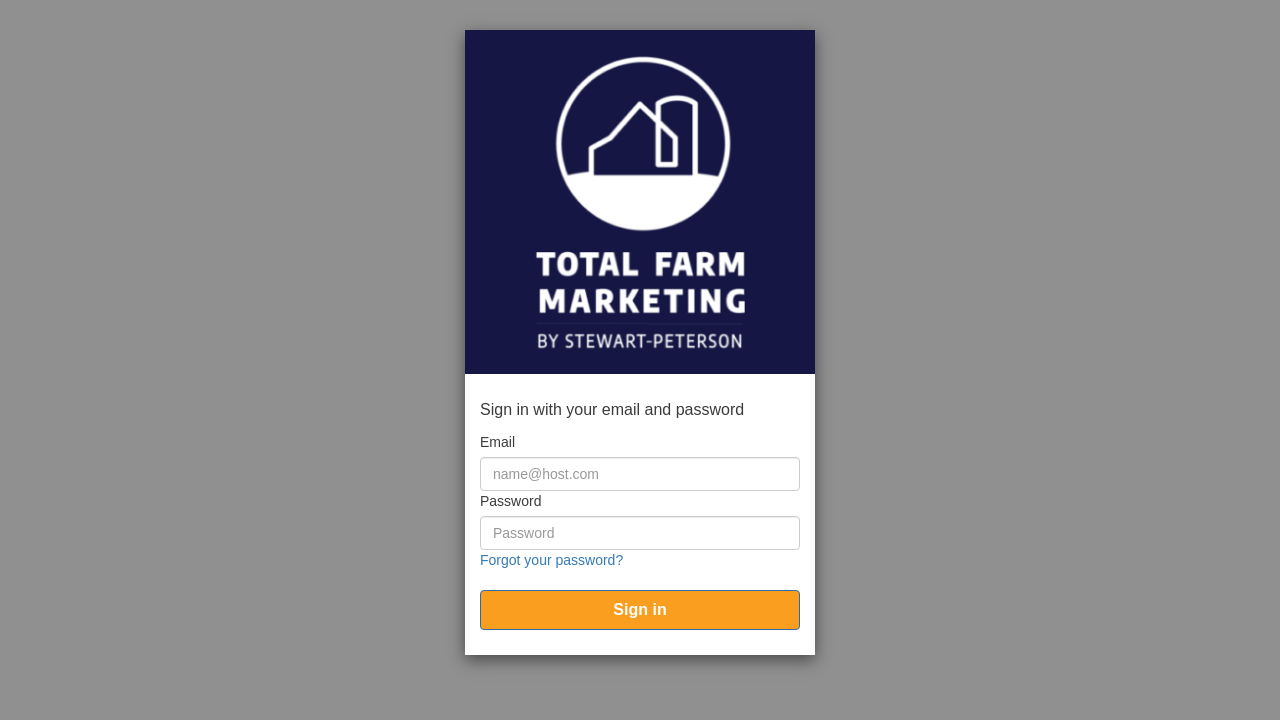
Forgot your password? (551, 560)
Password (510, 501)
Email (497, 442)
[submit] (640, 610)
